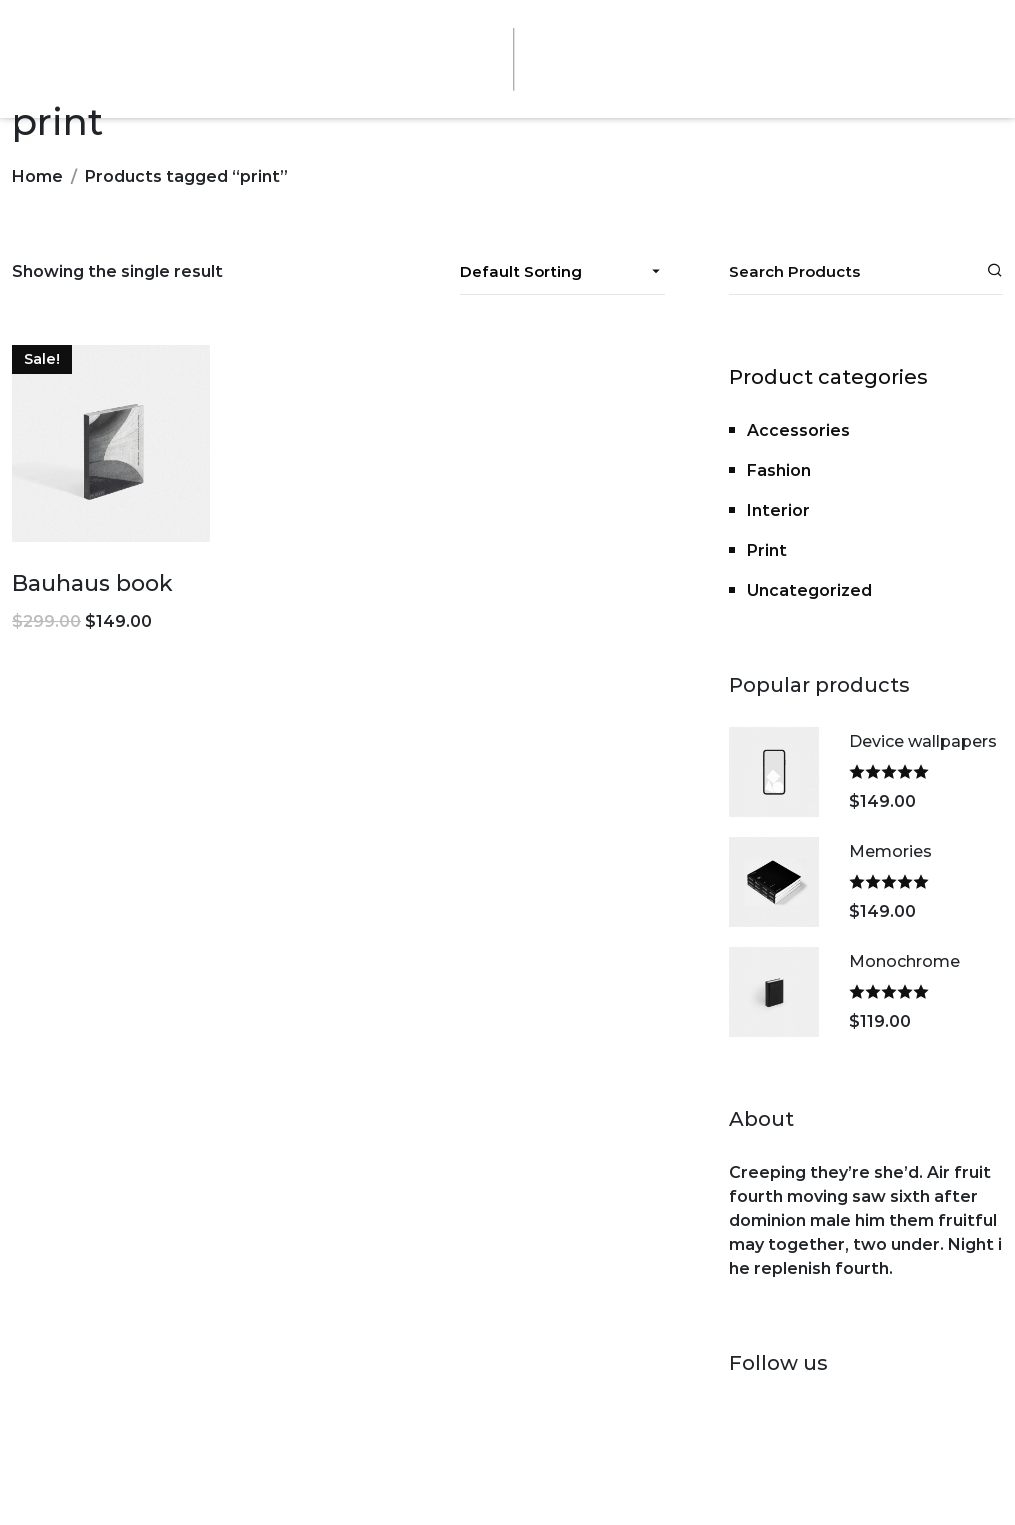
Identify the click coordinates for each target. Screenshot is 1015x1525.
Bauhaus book (92, 583)
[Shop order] (562, 272)
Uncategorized (809, 590)
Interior (778, 510)
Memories (890, 851)
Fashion (779, 470)
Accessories (798, 430)
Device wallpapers (923, 741)
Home (37, 176)
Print (767, 550)
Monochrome (904, 961)
